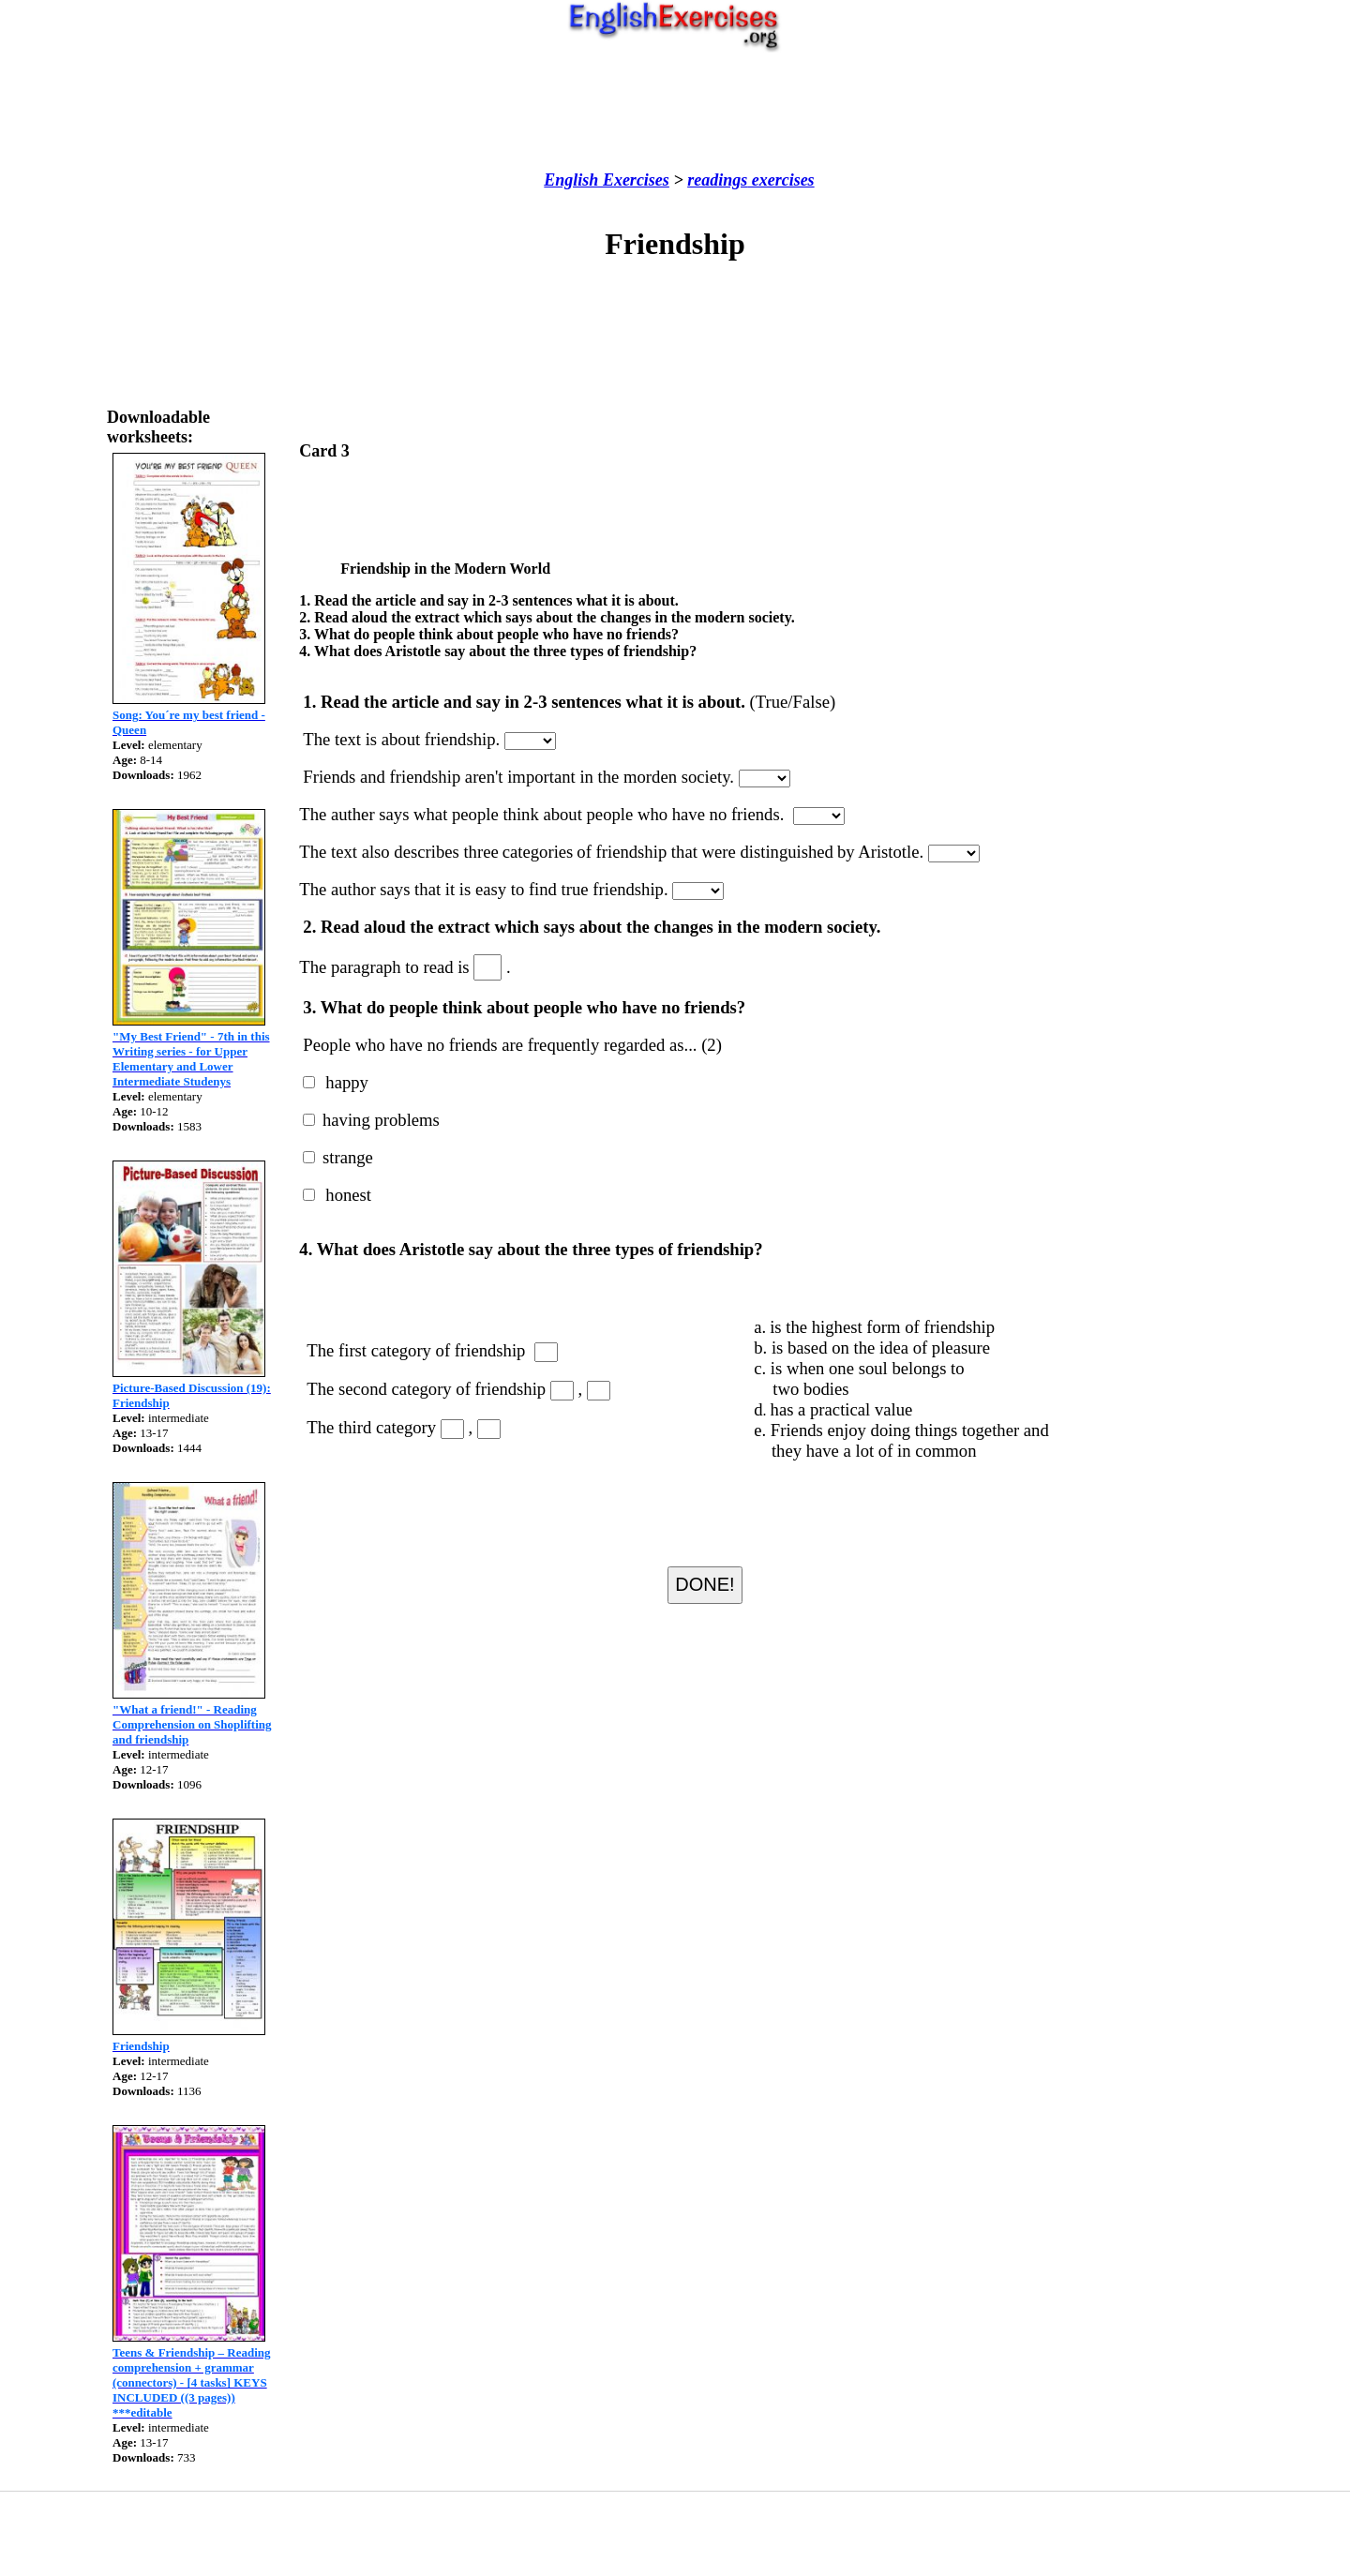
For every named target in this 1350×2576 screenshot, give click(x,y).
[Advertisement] (675, 111)
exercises (780, 180)
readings (717, 180)
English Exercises (606, 180)
